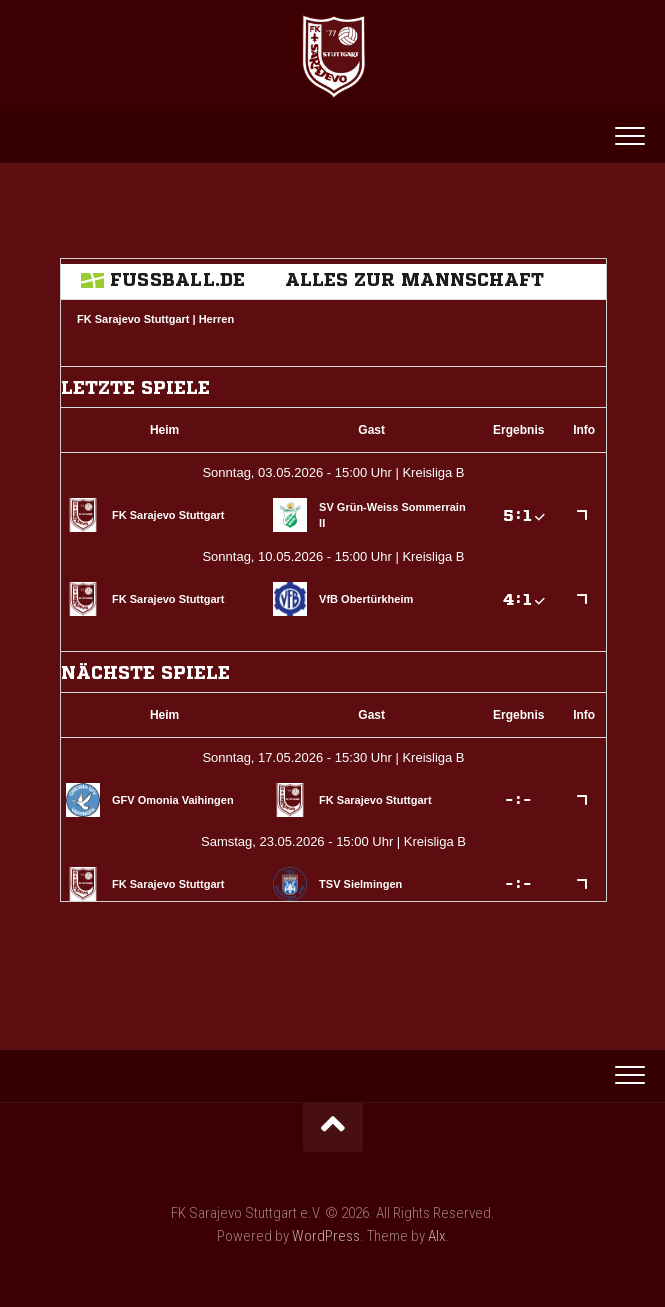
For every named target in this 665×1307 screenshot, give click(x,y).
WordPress (326, 1236)
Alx (436, 1236)
